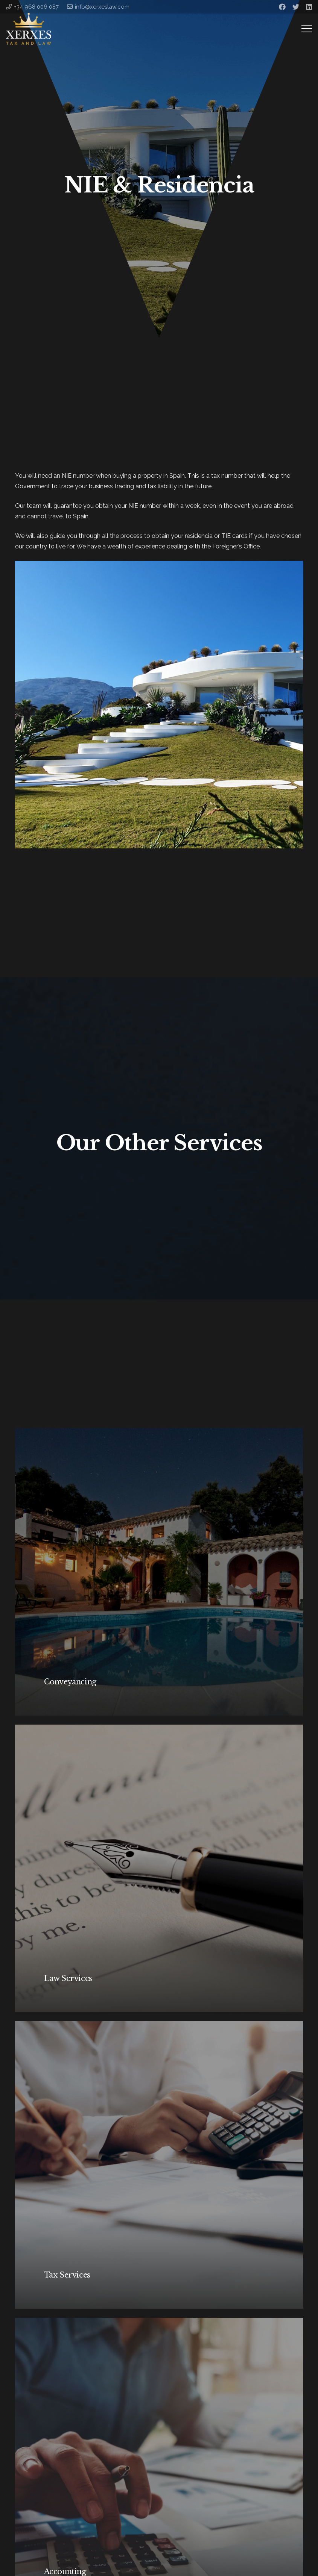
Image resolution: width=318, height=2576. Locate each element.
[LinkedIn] (309, 6)
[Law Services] (159, 1868)
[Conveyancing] (159, 1572)
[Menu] (307, 28)
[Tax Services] (159, 2165)
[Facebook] (282, 6)
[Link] (28, 29)
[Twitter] (295, 6)
